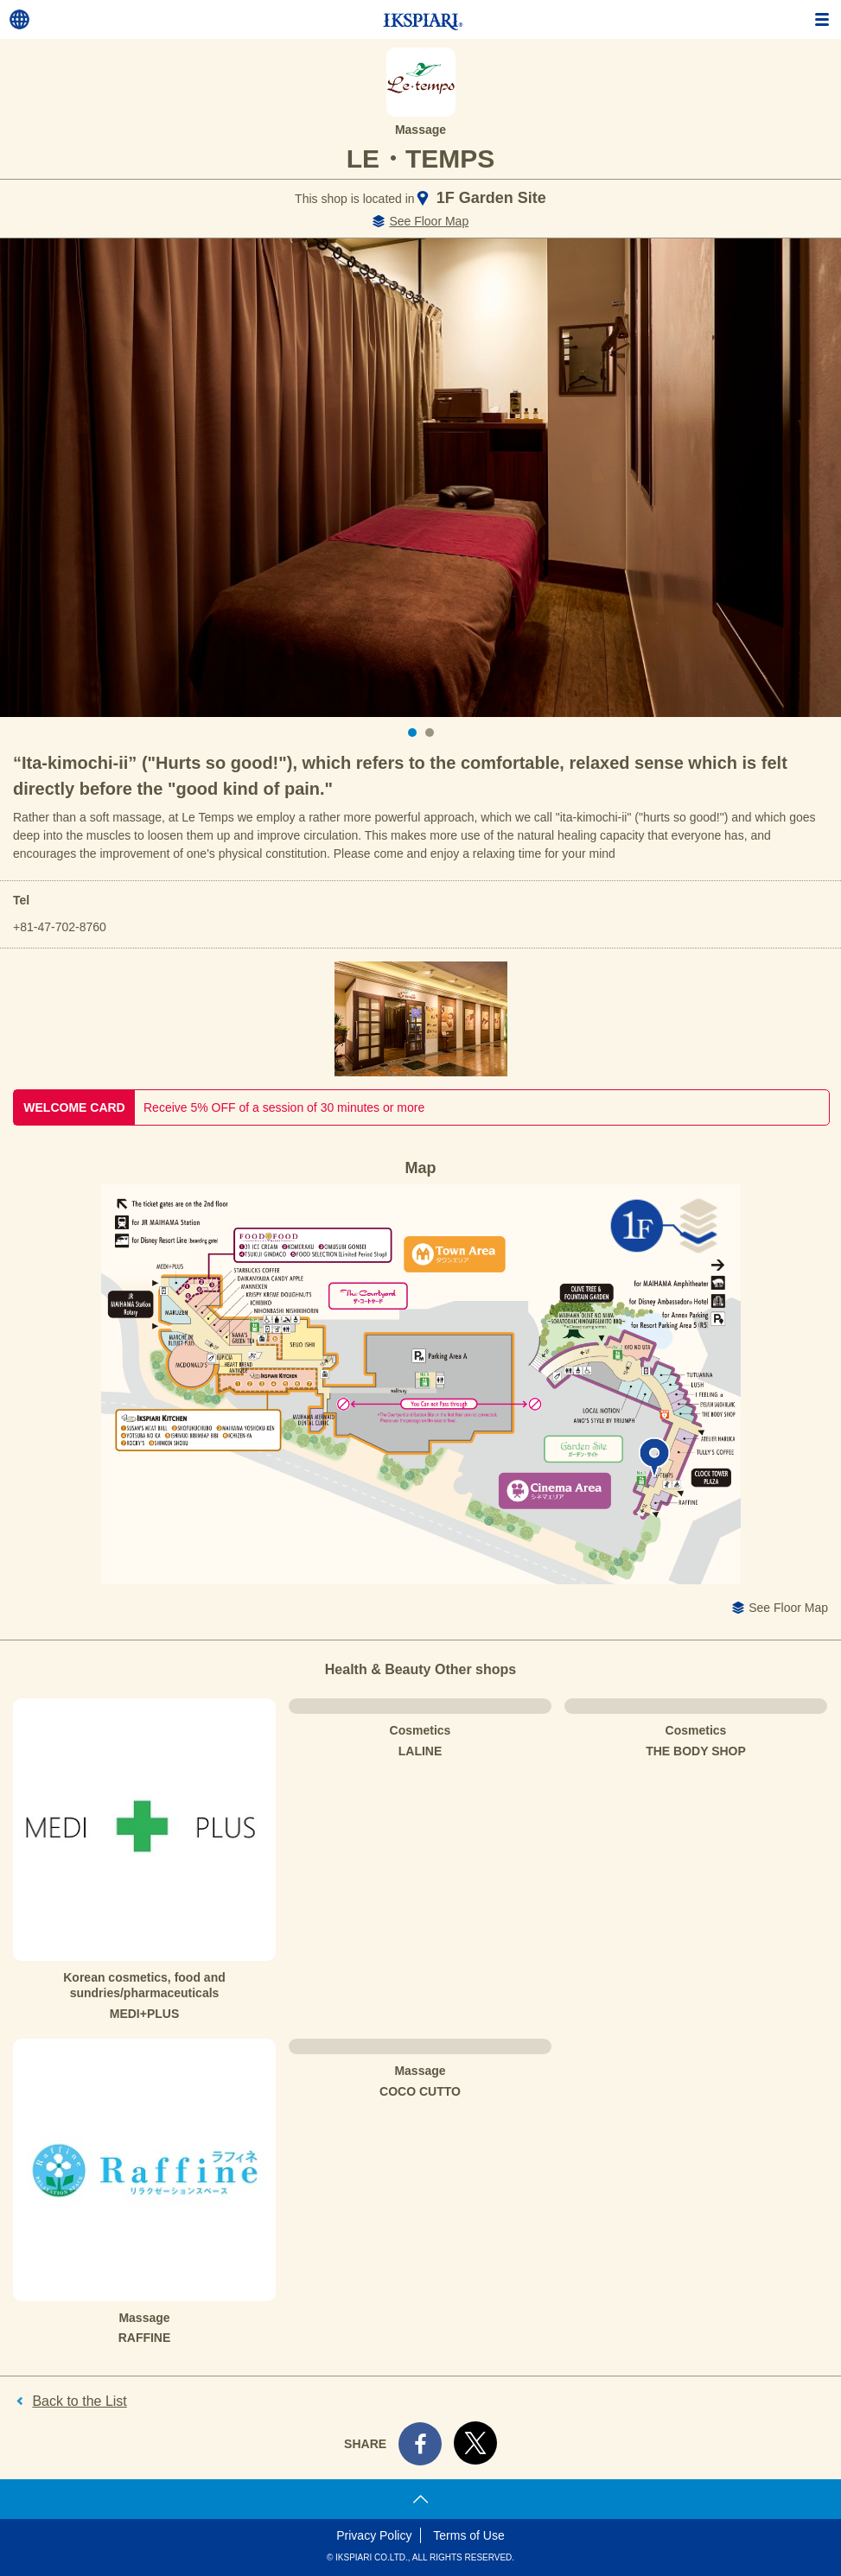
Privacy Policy (373, 2535)
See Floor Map (428, 221)
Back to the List (79, 2401)
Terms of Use (468, 2535)
